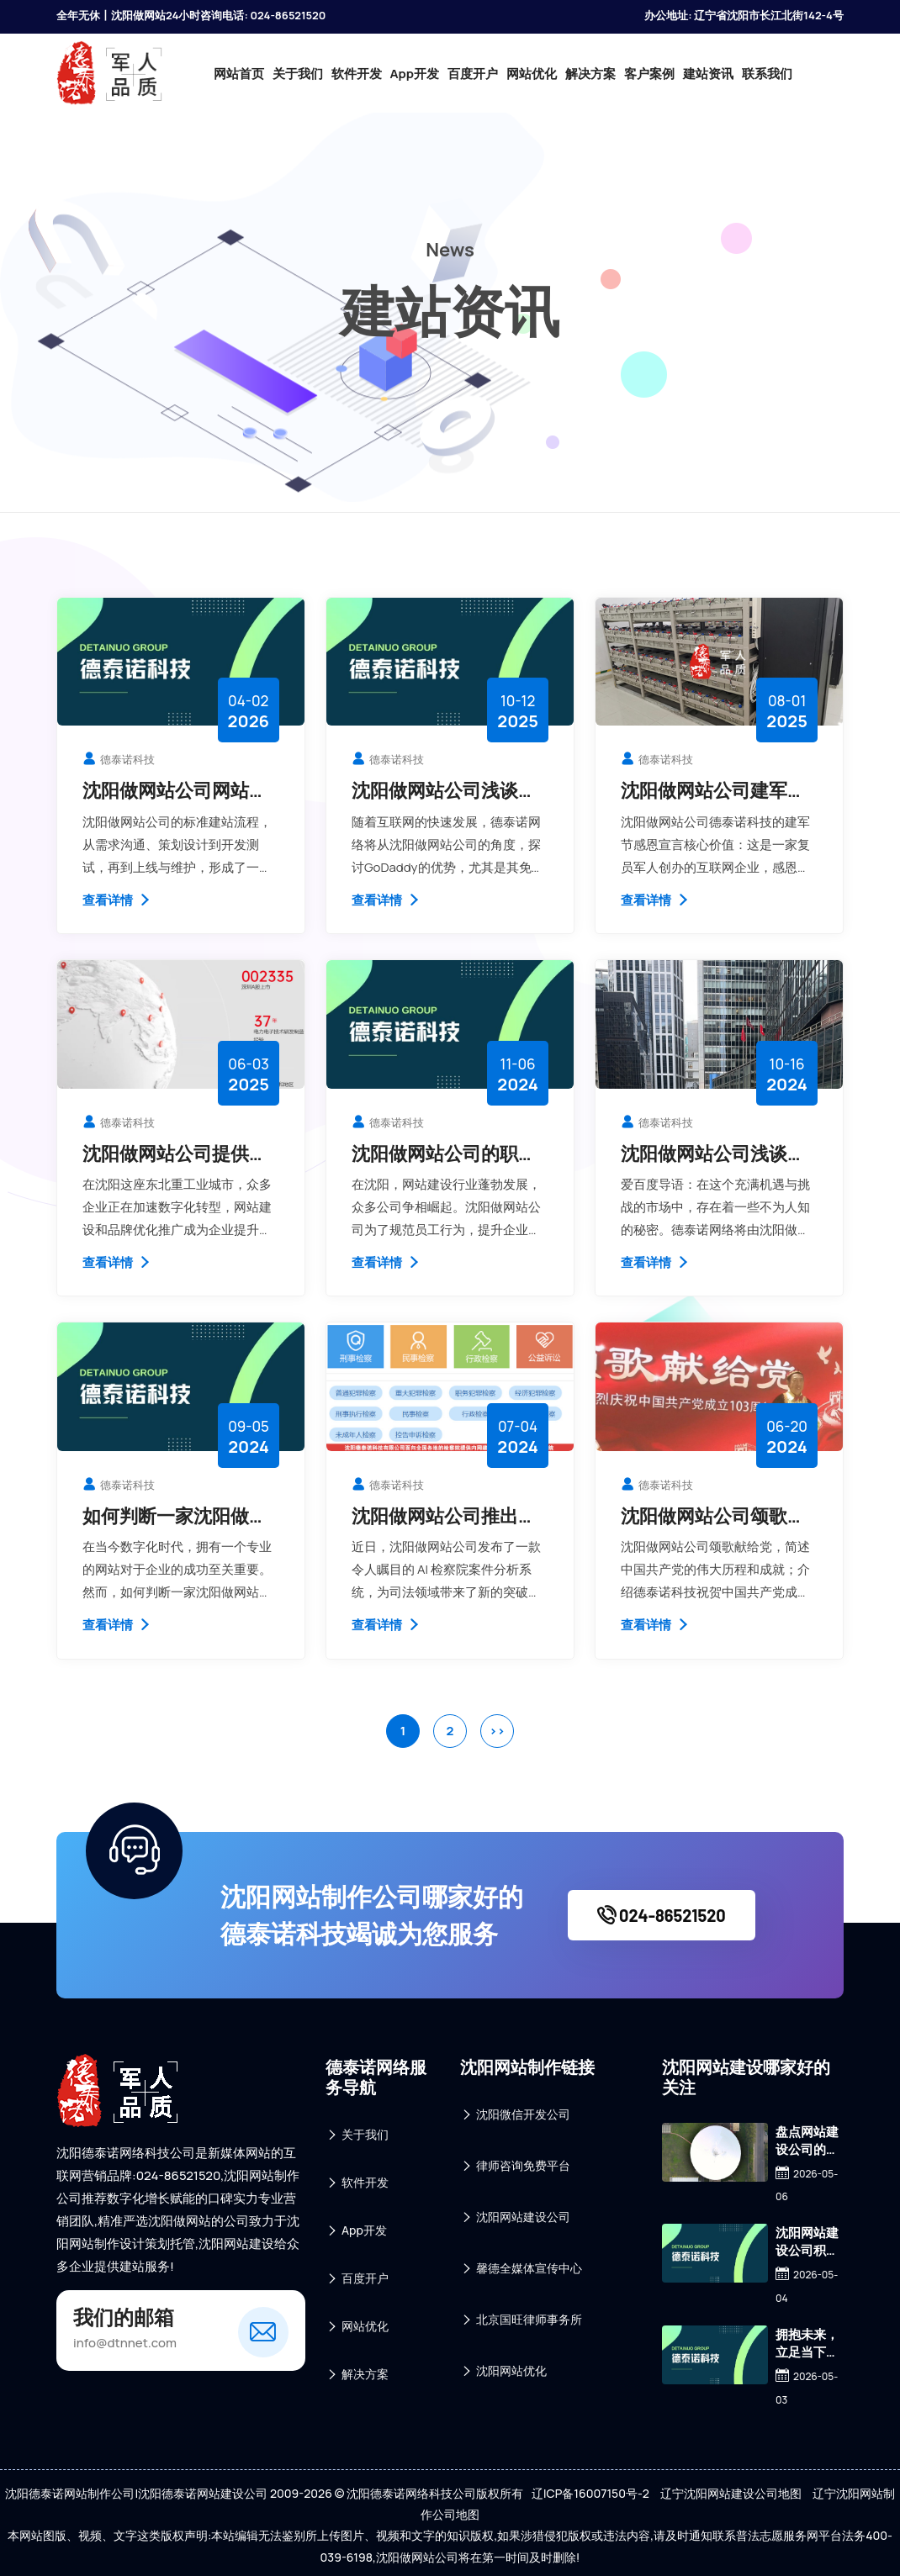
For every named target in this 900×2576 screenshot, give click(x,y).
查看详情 (117, 900)
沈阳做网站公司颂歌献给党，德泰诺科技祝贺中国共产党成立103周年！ (713, 1516)
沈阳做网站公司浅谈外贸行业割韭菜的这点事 (713, 1153)
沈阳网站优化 (503, 2371)
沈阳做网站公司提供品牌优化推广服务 (174, 1153)
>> (497, 1730)
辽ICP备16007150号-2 (590, 2493)
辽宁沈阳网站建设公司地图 (731, 2493)
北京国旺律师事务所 (521, 2320)
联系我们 (767, 73)
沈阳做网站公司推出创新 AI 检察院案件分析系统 (447, 1516)
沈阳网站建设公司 (515, 2217)
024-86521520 (661, 1915)
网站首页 (239, 73)
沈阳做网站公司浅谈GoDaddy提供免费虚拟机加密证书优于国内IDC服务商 (448, 790)
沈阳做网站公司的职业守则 (444, 1153)
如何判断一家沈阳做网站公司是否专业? (174, 1516)
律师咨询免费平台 (515, 2166)
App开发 (415, 73)
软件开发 (356, 73)
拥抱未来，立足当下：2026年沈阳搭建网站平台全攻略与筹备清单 (807, 2343)
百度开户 (472, 73)
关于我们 (298, 73)
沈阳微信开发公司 (515, 2115)
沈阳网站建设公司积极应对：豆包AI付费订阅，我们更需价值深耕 (807, 2241)
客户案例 (649, 73)
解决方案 (590, 73)
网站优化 (531, 73)
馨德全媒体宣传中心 (521, 2269)
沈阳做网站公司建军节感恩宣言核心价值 (713, 790)
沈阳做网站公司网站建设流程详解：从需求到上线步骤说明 (174, 790)
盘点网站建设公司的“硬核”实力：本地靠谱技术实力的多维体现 (807, 2140)
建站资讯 (708, 73)
